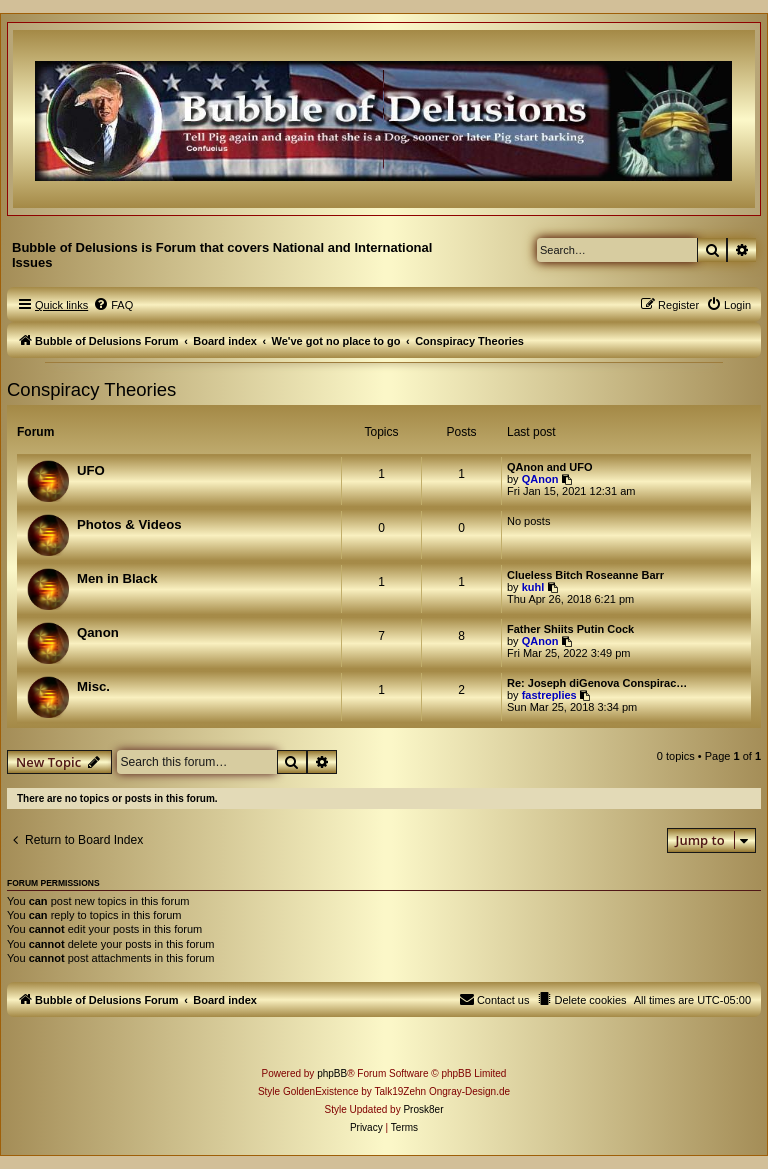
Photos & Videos (129, 524)
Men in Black (117, 578)
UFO (91, 470)
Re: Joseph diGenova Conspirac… (597, 683)
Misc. (93, 686)
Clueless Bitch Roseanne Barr (585, 575)
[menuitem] (113, 305)
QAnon (540, 479)
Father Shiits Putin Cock (570, 629)
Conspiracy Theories (91, 389)
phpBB (332, 1073)
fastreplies (549, 695)
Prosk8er (423, 1109)
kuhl (533, 587)
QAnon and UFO (550, 467)
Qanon (98, 632)
